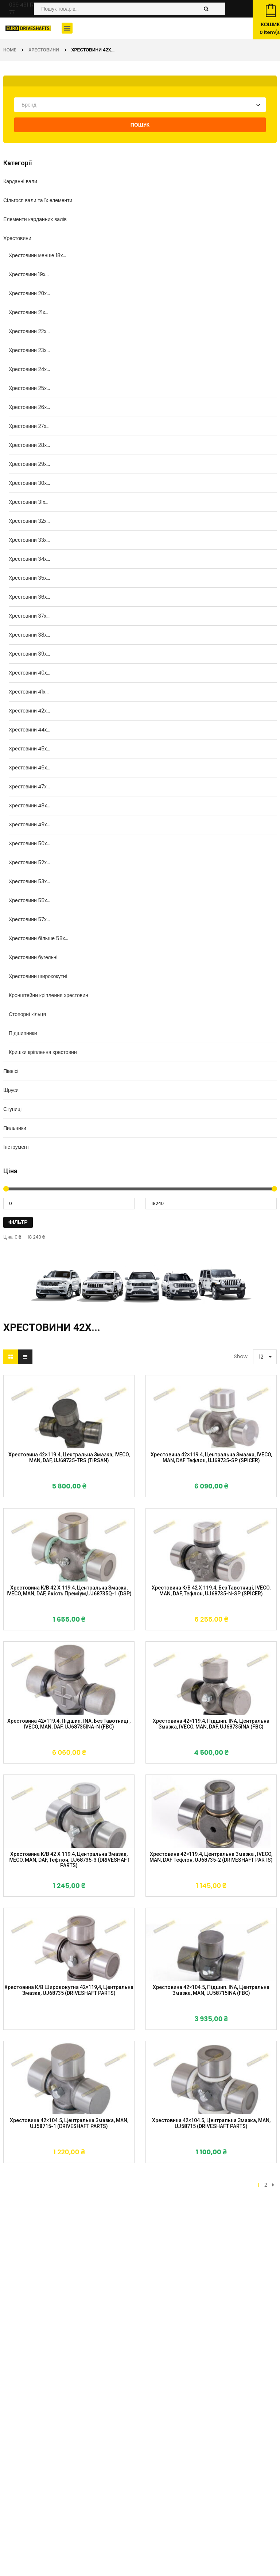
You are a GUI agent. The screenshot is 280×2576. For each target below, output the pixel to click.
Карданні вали (20, 181)
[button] (67, 28)
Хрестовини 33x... (29, 540)
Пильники (14, 1128)
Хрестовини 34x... (29, 559)
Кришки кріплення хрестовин (43, 1052)
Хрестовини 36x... (29, 596)
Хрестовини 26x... (29, 407)
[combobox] (140, 104)
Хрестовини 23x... (29, 350)
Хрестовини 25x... (29, 388)
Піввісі (10, 1071)
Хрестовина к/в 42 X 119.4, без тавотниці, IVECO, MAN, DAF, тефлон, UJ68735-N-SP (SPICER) (211, 1590)
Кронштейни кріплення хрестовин (48, 995)
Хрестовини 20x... (29, 293)
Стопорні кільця (27, 1014)
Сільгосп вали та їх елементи (37, 200)
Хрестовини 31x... (28, 502)
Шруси (11, 1090)
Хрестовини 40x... (29, 672)
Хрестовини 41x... (28, 691)
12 (261, 1356)
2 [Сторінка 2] (265, 2185)
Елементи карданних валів (35, 219)
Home (9, 50)
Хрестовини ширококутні (38, 976)
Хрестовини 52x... (29, 862)
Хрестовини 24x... (29, 369)
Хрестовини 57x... (29, 919)
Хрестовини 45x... (29, 748)
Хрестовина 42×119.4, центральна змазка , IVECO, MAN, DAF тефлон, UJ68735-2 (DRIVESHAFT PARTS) (211, 1856)
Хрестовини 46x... (29, 767)
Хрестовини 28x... (29, 445)
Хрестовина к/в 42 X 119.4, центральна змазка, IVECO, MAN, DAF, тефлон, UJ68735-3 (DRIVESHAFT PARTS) (69, 1859)
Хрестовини (43, 50)
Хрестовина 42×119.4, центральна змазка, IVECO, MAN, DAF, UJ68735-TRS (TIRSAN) (69, 1457)
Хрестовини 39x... (29, 653)
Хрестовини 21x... (28, 312)
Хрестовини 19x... (28, 274)
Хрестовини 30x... (29, 483)
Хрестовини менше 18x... (37, 255)
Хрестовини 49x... (29, 824)
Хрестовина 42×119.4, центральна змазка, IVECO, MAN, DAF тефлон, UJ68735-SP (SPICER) (211, 1457)
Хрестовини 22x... (29, 331)
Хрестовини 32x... (29, 521)
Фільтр (18, 1222)
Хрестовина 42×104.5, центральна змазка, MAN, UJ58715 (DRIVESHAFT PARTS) (211, 2123)
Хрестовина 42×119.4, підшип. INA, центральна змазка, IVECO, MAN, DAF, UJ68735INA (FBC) (211, 1723)
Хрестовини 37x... (29, 615)
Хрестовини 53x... (29, 881)
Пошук (140, 124)
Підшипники (23, 1033)
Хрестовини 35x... (29, 578)
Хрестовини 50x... (29, 843)
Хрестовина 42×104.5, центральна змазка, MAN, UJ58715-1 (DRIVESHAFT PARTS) (69, 2123)
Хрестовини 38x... (29, 634)
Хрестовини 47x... (29, 786)
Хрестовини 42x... (29, 710)
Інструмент (16, 1147)
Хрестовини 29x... (29, 464)
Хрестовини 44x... (29, 729)
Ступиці (12, 1109)
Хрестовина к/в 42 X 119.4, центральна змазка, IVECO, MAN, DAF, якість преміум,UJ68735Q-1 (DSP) (69, 1590)
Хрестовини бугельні (33, 957)
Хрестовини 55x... (29, 900)
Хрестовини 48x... (29, 805)
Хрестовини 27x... (29, 426)
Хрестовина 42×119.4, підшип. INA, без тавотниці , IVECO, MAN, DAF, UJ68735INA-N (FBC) (69, 1723)
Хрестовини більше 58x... (38, 938)
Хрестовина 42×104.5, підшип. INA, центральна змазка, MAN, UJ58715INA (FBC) (211, 1990)
